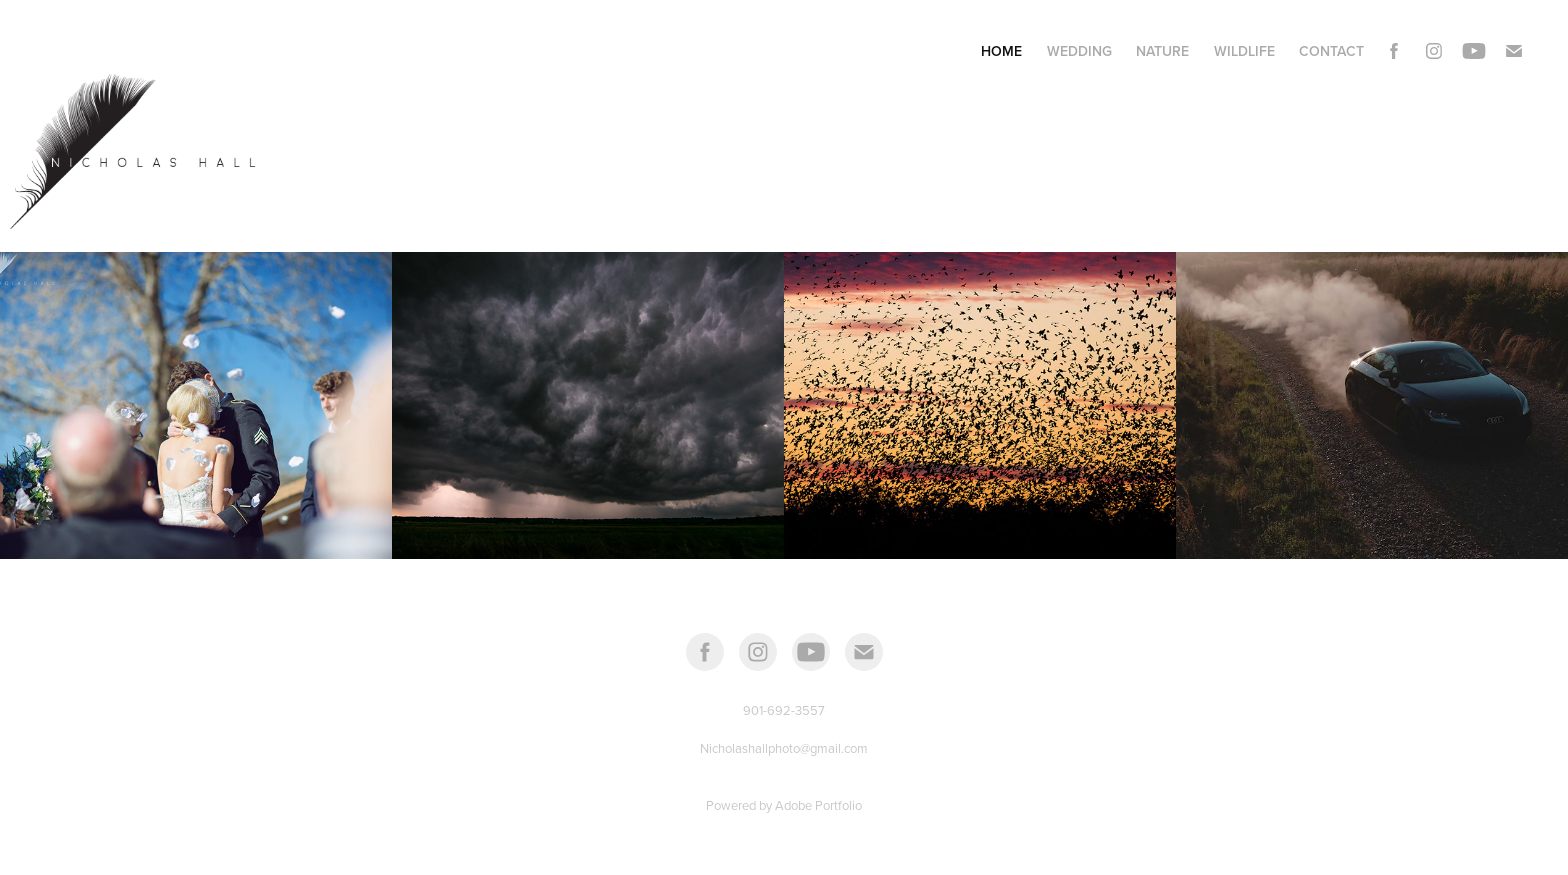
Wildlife (1244, 51)
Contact (1331, 51)
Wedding (1079, 51)
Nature (1162, 51)
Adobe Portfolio (818, 805)
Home (1001, 51)
